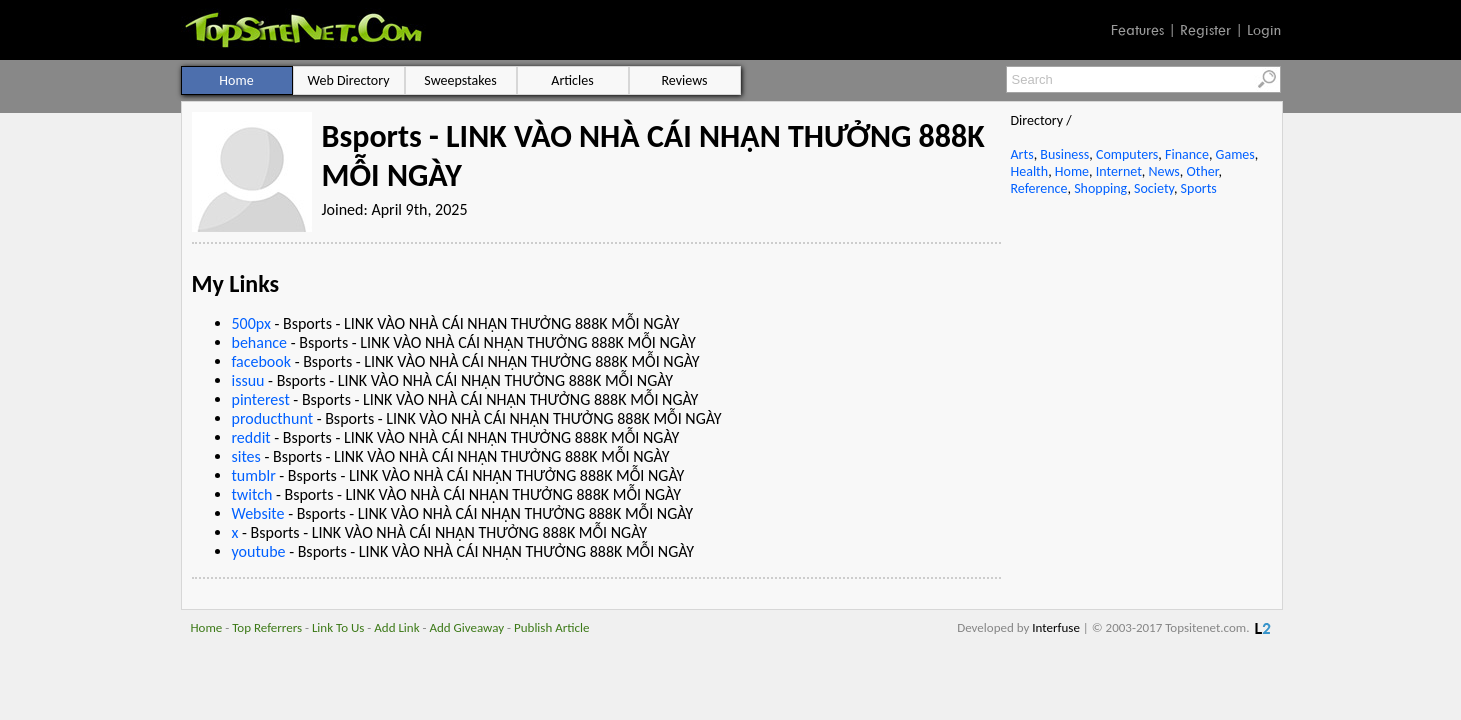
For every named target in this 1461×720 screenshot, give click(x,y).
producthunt (273, 418)
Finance (1187, 154)
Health (1030, 171)
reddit (251, 437)
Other (1202, 171)
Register (1205, 30)
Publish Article (551, 627)
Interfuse (1056, 627)
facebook (262, 361)
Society (1154, 188)
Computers (1127, 154)
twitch (252, 494)
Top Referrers (267, 627)
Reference (1039, 188)
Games (1235, 154)
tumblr (254, 475)
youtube (259, 551)
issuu (248, 380)
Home (1072, 171)
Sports (1199, 188)
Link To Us (338, 627)
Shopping (1100, 188)
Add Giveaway (466, 627)
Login (1264, 30)
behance (260, 342)
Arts (1022, 154)
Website (258, 513)
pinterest (261, 399)
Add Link (396, 627)
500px (251, 323)
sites (246, 456)
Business (1064, 154)
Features (1137, 30)
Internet (1119, 171)
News (1164, 171)
